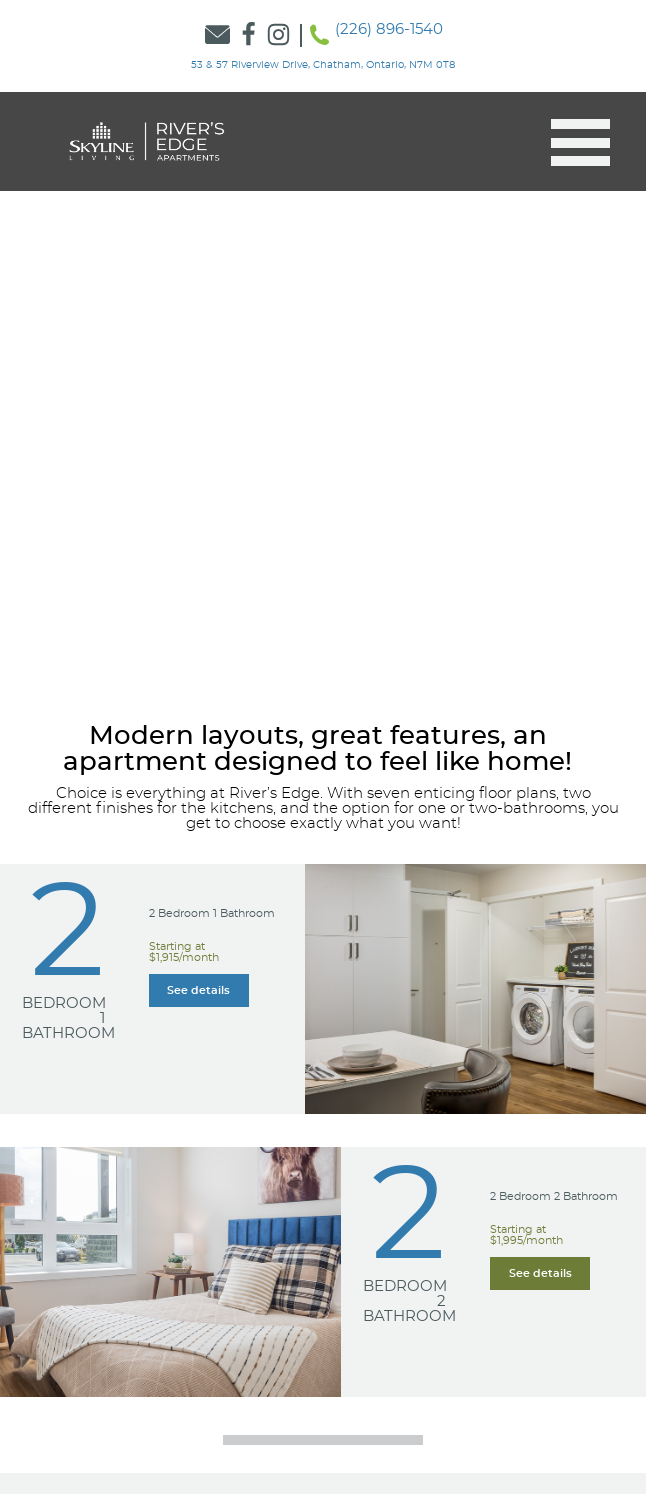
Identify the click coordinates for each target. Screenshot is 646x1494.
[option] (323, 391)
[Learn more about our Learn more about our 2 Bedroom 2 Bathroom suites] (540, 1273)
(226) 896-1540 (389, 29)
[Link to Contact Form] (218, 35)
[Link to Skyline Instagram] (279, 35)
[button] (572, 142)
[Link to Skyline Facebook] (248, 35)
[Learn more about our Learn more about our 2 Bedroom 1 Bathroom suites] (199, 990)
